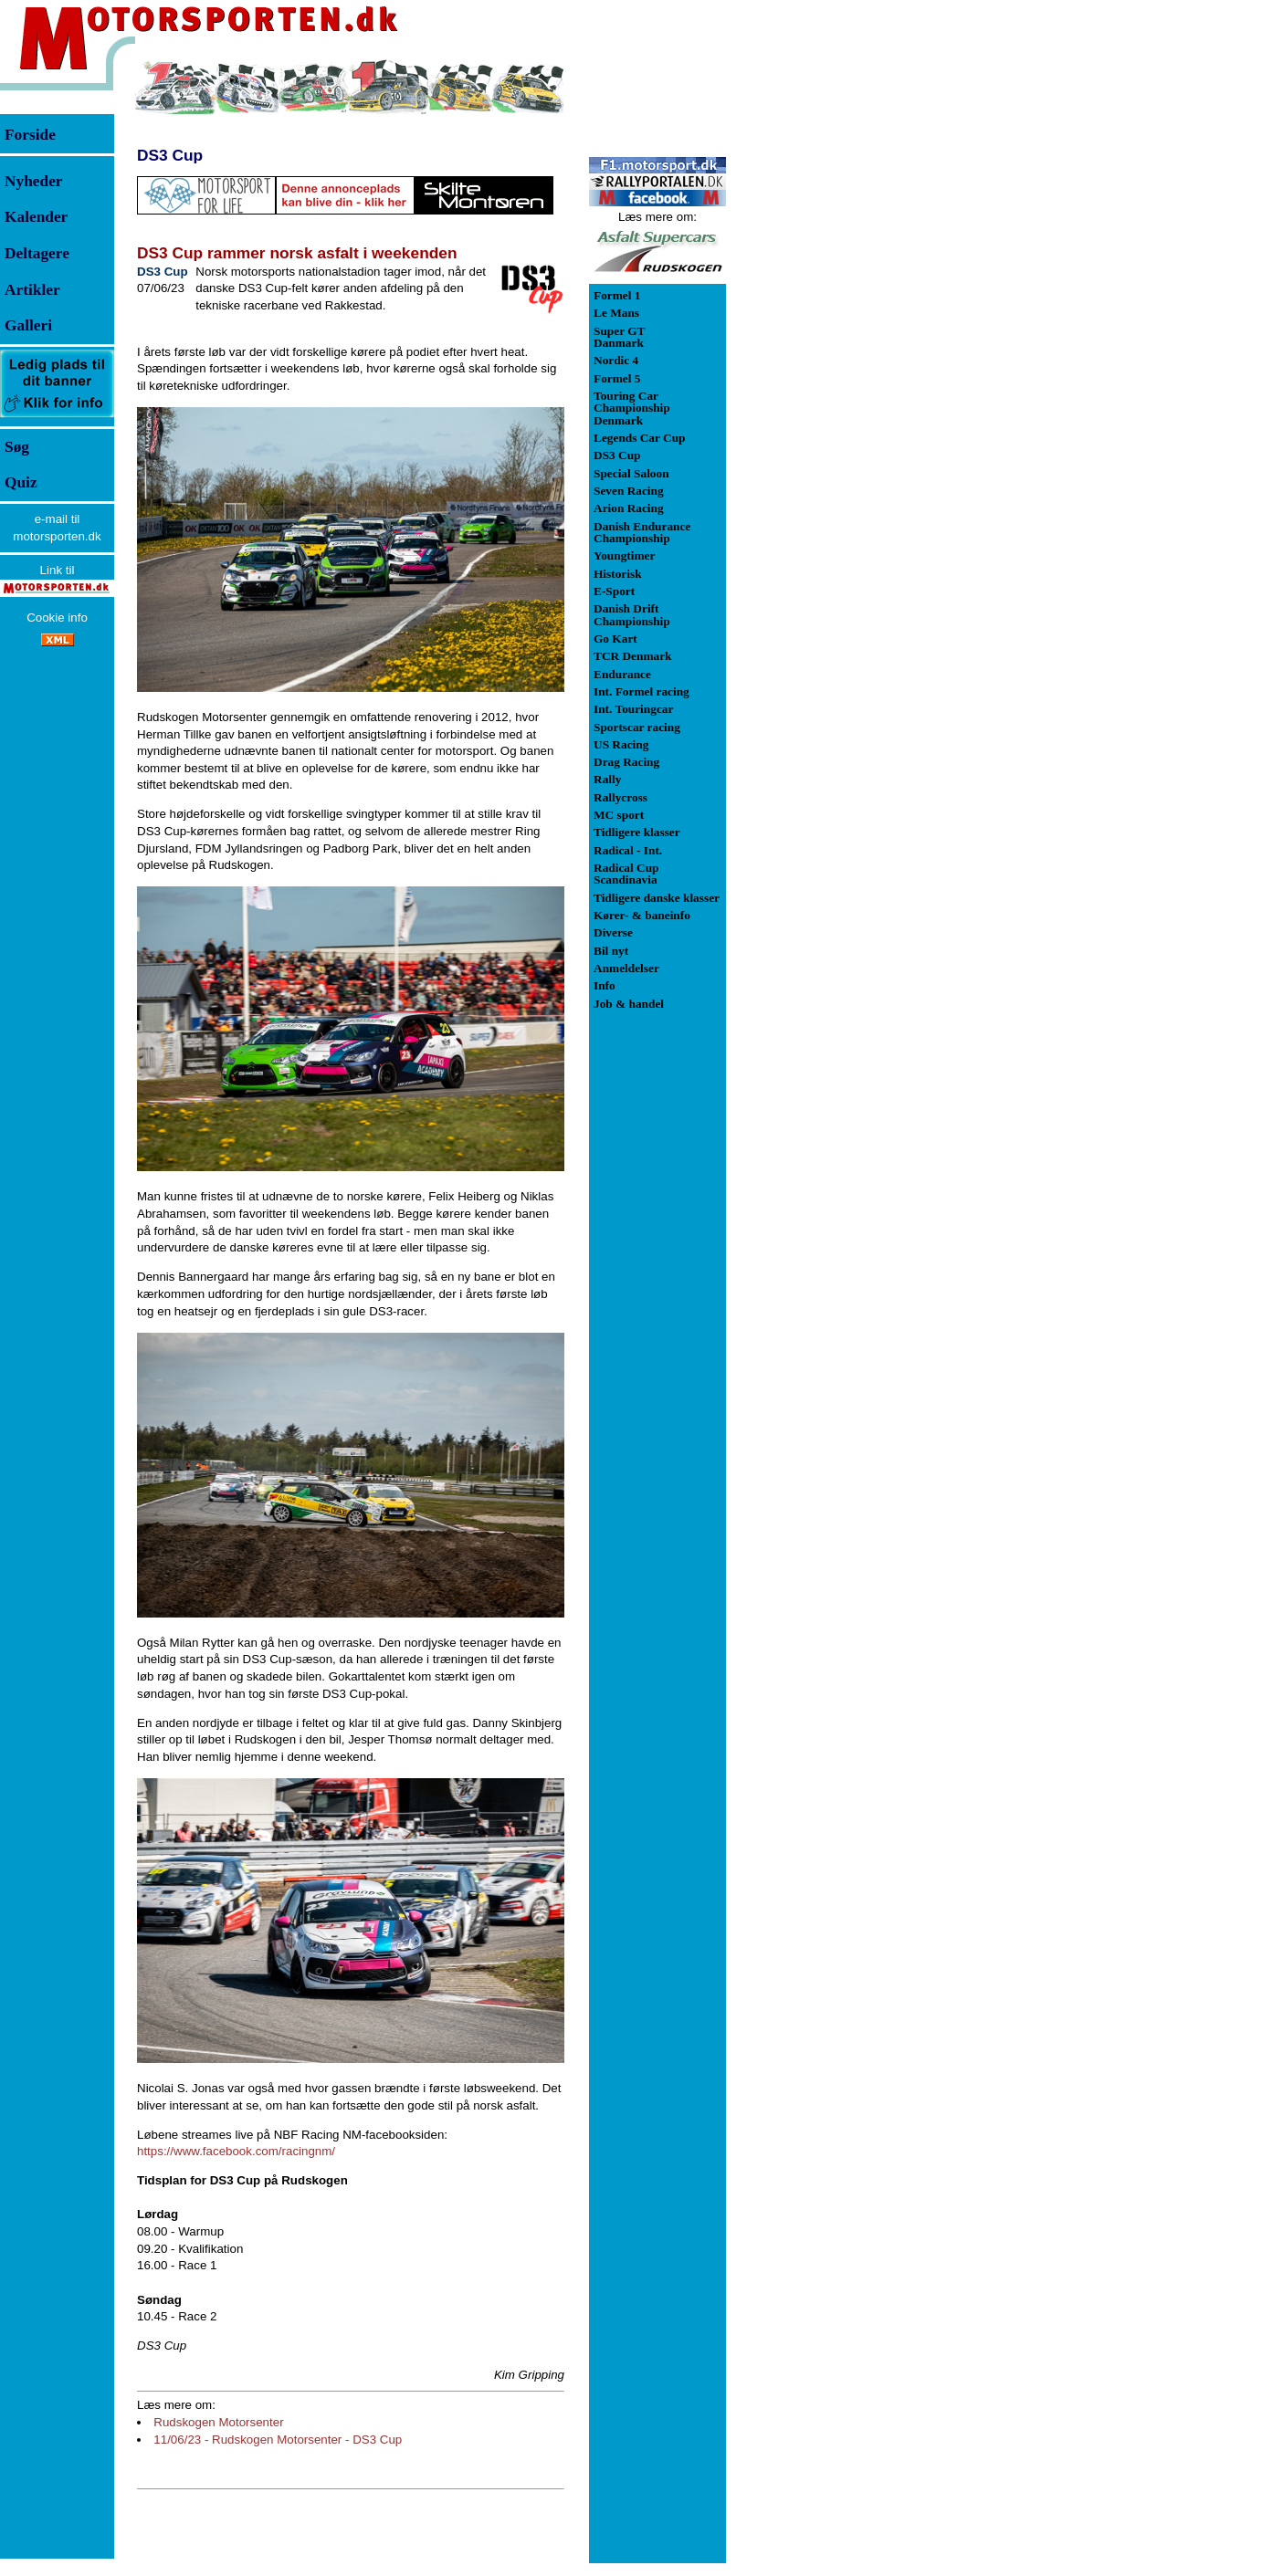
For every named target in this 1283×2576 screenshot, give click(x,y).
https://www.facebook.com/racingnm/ (236, 2151)
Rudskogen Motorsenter (218, 2422)
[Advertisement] (822, 332)
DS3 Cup (170, 155)
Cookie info (57, 617)
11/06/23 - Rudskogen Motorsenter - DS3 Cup (277, 2439)
